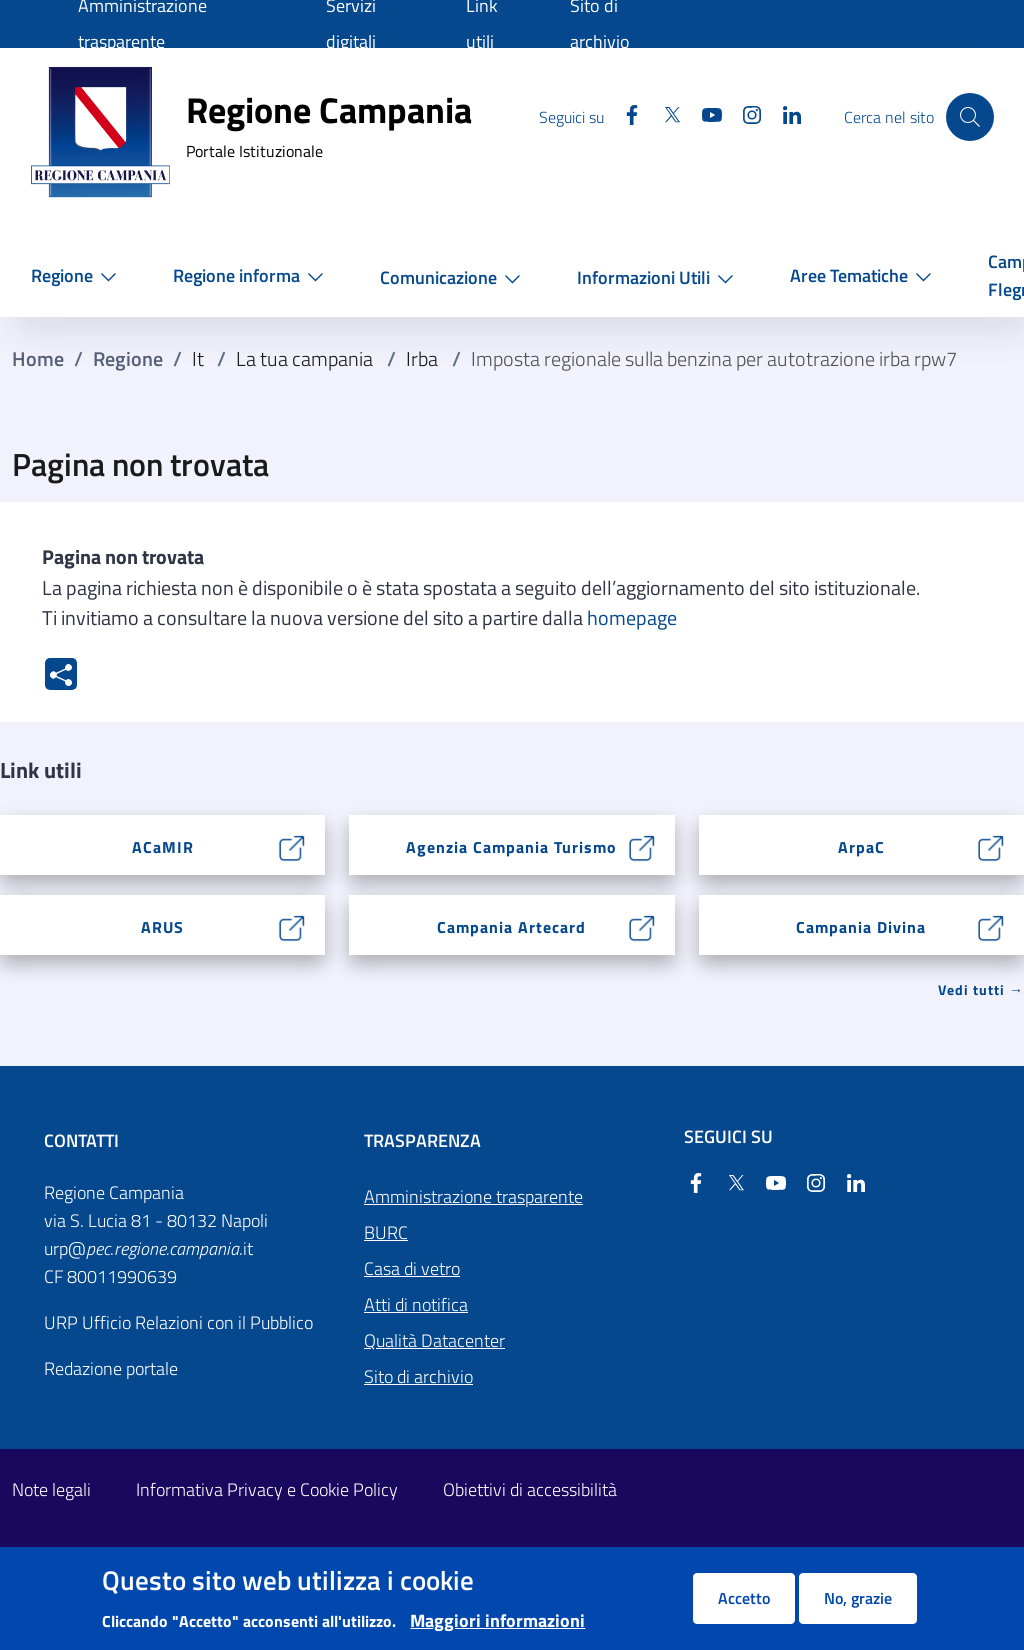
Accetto (744, 1598)
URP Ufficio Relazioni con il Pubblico (178, 1322)
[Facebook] (620, 116)
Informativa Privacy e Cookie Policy (267, 1489)
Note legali (51, 1489)
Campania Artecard (511, 927)
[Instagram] (740, 116)
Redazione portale (111, 1368)
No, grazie (858, 1598)
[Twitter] (660, 116)
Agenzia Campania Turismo (511, 847)
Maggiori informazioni (497, 1620)
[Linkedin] (780, 116)
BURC (386, 1232)
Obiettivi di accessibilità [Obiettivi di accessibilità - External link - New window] (530, 1489)
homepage (632, 618)
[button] (78, 275)
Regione (128, 359)
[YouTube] (700, 116)
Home (38, 359)
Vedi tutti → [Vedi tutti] (981, 989)
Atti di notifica (416, 1304)
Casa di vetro (412, 1268)
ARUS (162, 927)
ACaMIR (163, 847)
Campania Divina (861, 927)
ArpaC (861, 847)
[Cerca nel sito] (970, 117)
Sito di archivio (418, 1376)
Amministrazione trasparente (473, 1196)
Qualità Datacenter (434, 1340)
